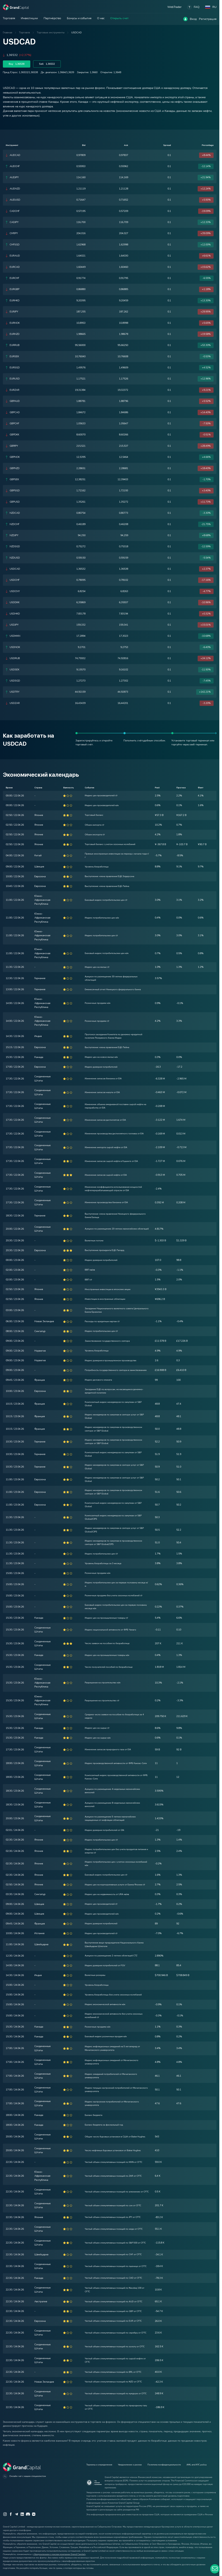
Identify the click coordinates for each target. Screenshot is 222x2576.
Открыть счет (119, 18)
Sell (47, 64)
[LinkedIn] (22, 2514)
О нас (100, 18)
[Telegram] (16, 2514)
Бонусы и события (79, 18)
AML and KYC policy (197, 2464)
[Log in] (185, 19)
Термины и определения (99, 2464)
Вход (193, 19)
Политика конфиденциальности (164, 2464)
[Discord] (28, 2514)
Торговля (9, 18)
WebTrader (174, 7)
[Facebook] (11, 2514)
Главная (7, 32)
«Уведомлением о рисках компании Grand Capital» (59, 2554)
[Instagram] (5, 2514)
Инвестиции (29, 18)
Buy (16, 64)
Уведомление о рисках (130, 2464)
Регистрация (207, 19)
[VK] (34, 2514)
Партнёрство (52, 18)
